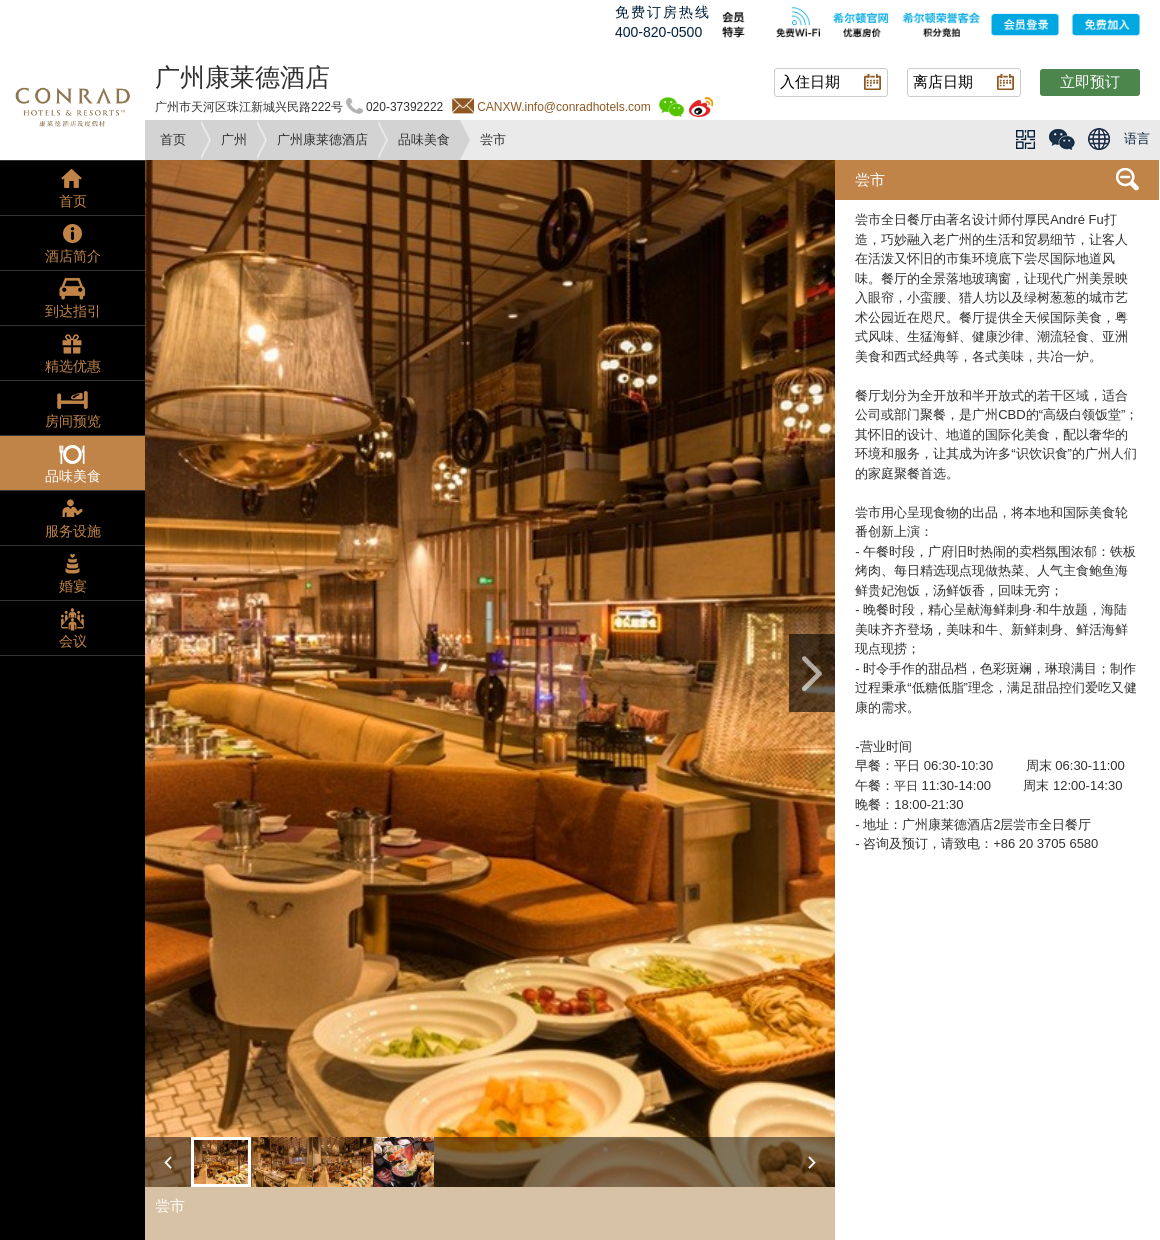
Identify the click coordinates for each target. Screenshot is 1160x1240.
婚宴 (73, 586)
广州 (234, 139)
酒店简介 (73, 256)
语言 (1137, 138)
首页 (173, 139)
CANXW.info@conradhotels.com (564, 107)
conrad (72, 105)
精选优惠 (73, 366)
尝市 (870, 179)
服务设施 (73, 531)
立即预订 (1090, 81)
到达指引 (73, 311)
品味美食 (424, 139)
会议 (73, 641)
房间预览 (73, 421)
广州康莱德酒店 (322, 139)
